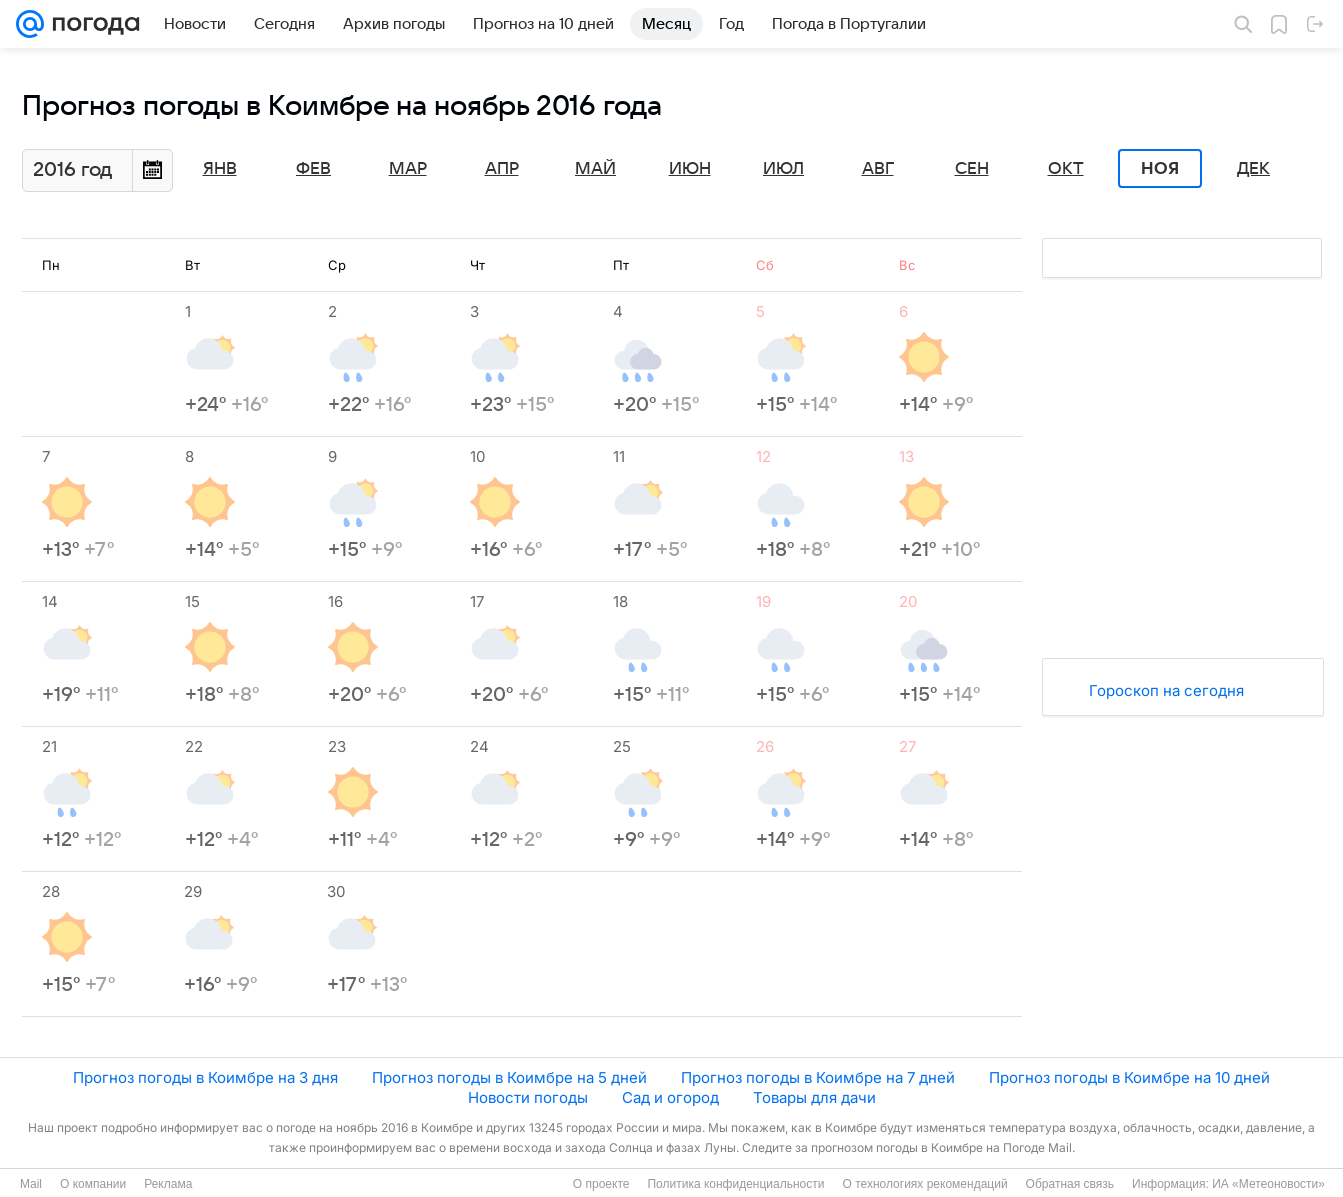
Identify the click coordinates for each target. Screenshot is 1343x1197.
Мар (408, 169)
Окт (1066, 169)
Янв (220, 169)
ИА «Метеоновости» (1268, 1184)
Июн (690, 169)
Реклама (168, 1184)
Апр (502, 169)
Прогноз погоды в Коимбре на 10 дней (1129, 1077)
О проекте (601, 1184)
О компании (93, 1184)
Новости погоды (528, 1097)
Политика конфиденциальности (735, 1184)
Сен (972, 169)
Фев (313, 169)
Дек (1253, 169)
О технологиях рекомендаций (924, 1184)
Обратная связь (1070, 1184)
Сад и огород (670, 1097)
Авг (878, 169)
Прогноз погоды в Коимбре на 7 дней (818, 1077)
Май (595, 169)
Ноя (1160, 169)
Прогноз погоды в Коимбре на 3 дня (205, 1077)
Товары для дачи (814, 1097)
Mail (31, 1184)
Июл (783, 169)
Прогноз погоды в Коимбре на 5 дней (509, 1077)
